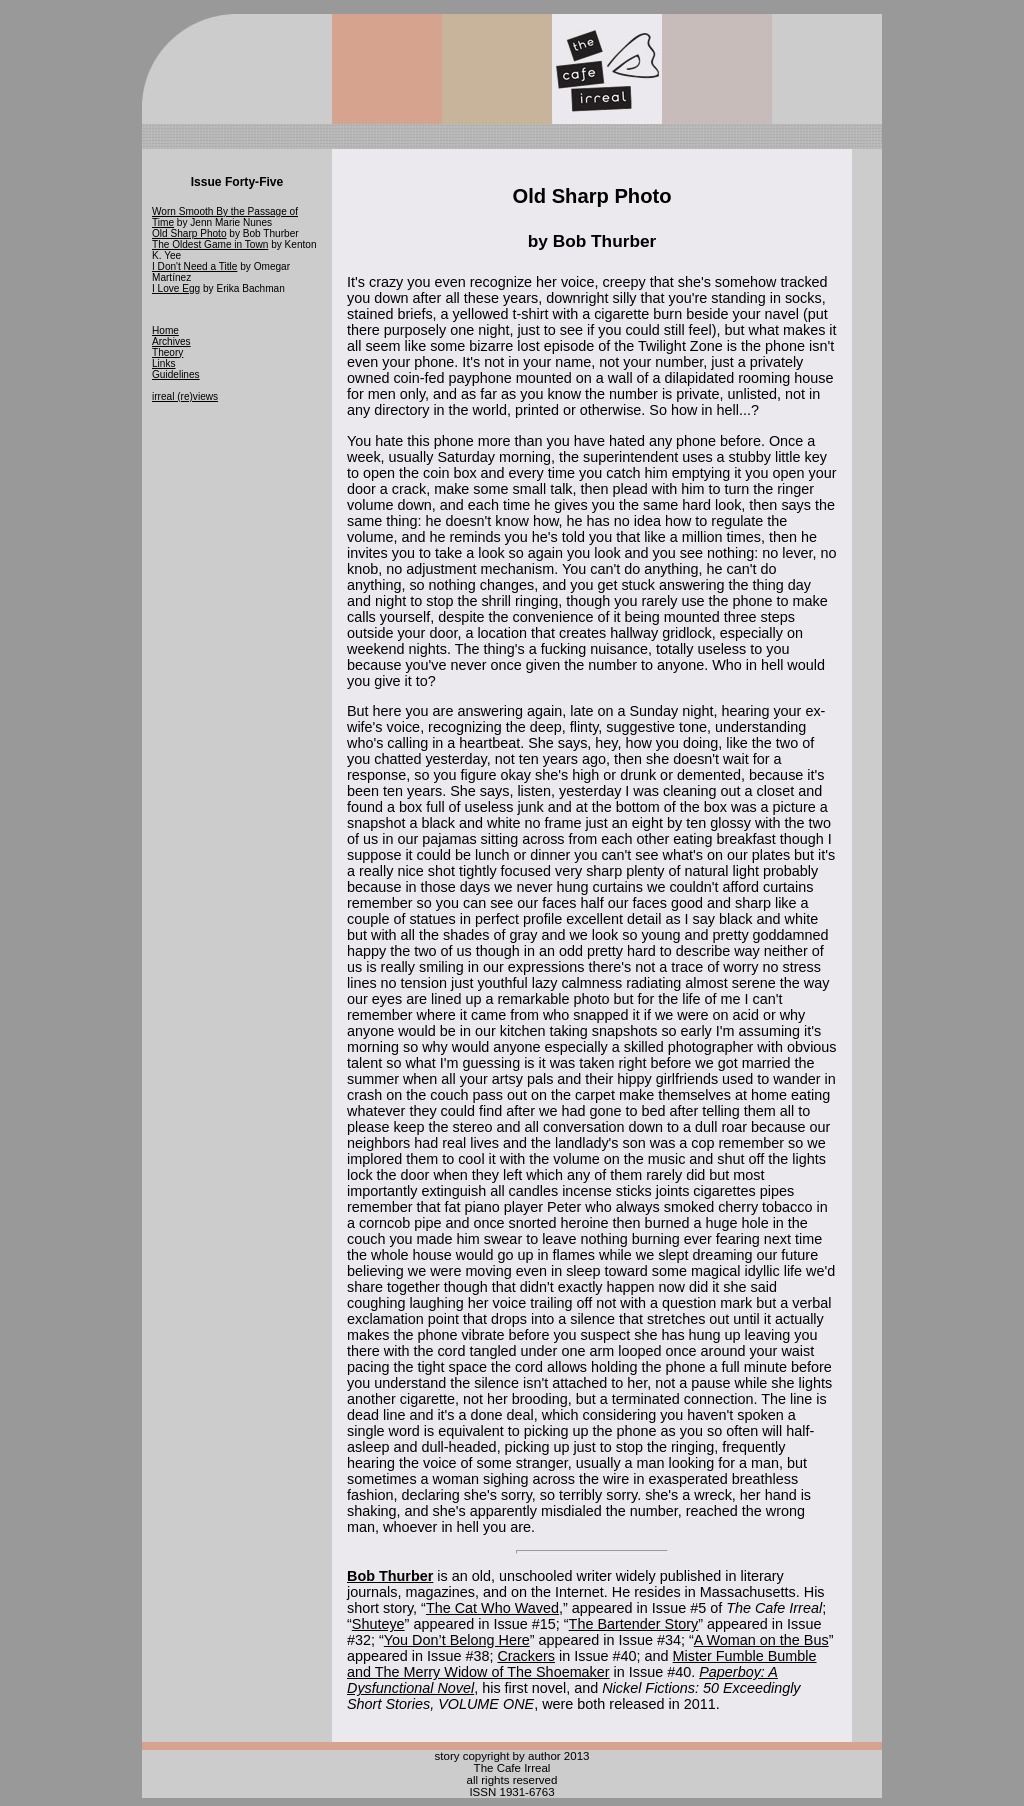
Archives (171, 341)
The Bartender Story (634, 1624)
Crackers (526, 1656)
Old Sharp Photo (189, 233)
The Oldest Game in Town (210, 244)
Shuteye (378, 1624)
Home (165, 330)
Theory (167, 352)
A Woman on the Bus (761, 1640)
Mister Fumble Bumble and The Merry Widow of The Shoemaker (582, 1664)
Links (164, 363)
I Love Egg (176, 288)
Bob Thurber (390, 1576)
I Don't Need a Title (194, 266)
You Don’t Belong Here (457, 1640)
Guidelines (176, 374)
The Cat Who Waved (492, 1608)
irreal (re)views (185, 396)
